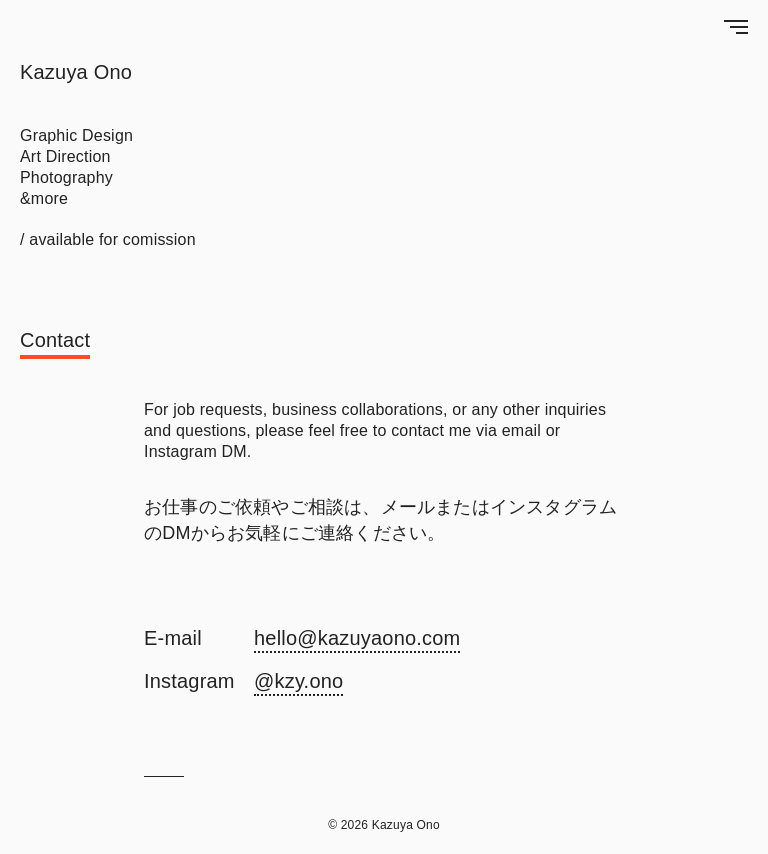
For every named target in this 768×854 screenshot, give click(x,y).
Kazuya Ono (76, 72)
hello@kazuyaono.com (357, 638)
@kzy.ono (298, 681)
